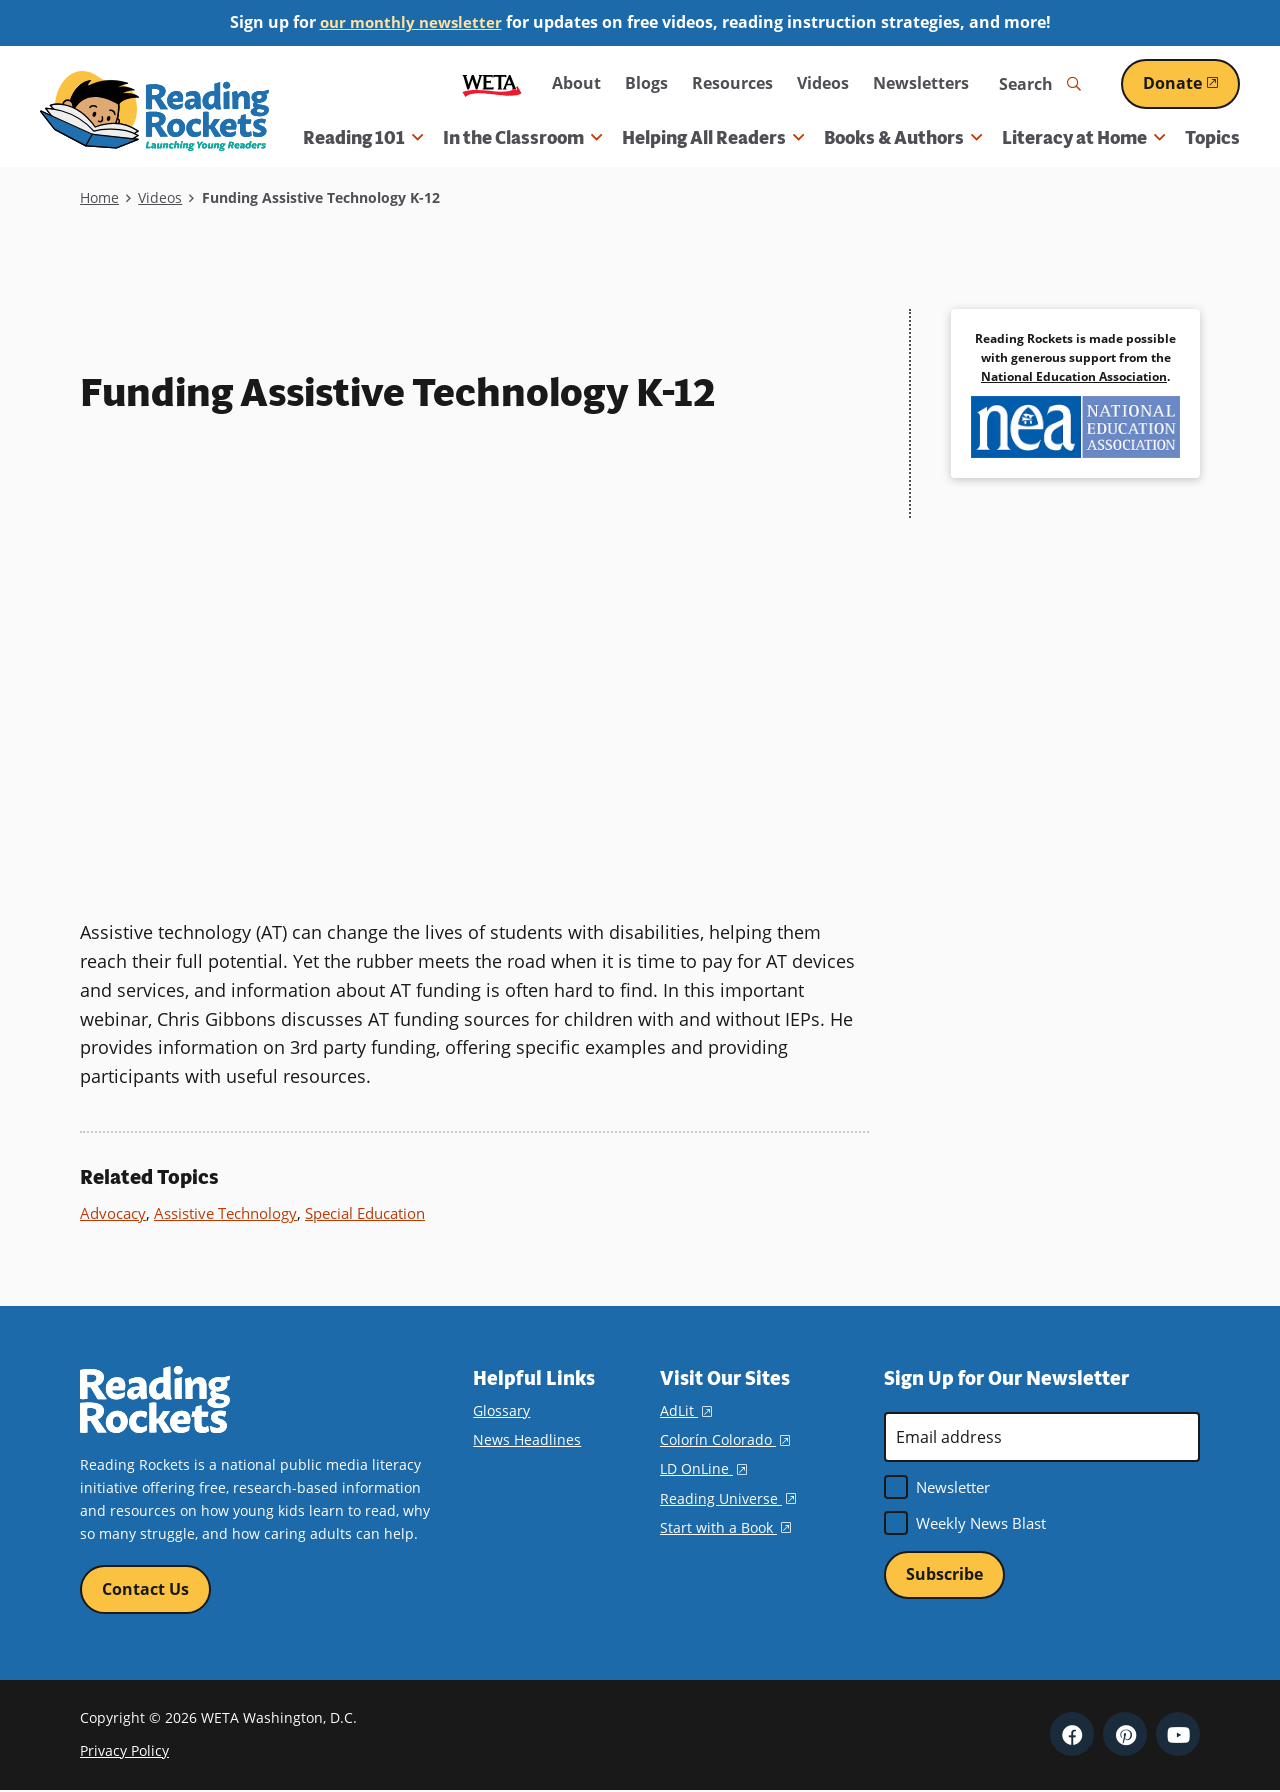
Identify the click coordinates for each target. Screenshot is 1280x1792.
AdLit (686, 1410)
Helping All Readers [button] (713, 138)
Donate (1191, 83)
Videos (823, 83)
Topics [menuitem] (1212, 138)
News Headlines (527, 1439)
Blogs (646, 83)
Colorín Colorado (725, 1439)
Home (99, 197)
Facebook (1072, 1735)
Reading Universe (728, 1497)
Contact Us (145, 1589)
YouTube (1178, 1735)
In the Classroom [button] (522, 138)
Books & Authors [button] (903, 138)
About (576, 83)
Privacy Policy (124, 1751)
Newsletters (921, 83)
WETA (492, 83)
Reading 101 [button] (363, 138)
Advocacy (113, 1213)
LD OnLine (703, 1468)
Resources (732, 83)
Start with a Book (725, 1527)
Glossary (501, 1410)
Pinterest (1125, 1735)
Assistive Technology (225, 1213)
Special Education (365, 1213)
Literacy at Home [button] (1083, 138)
